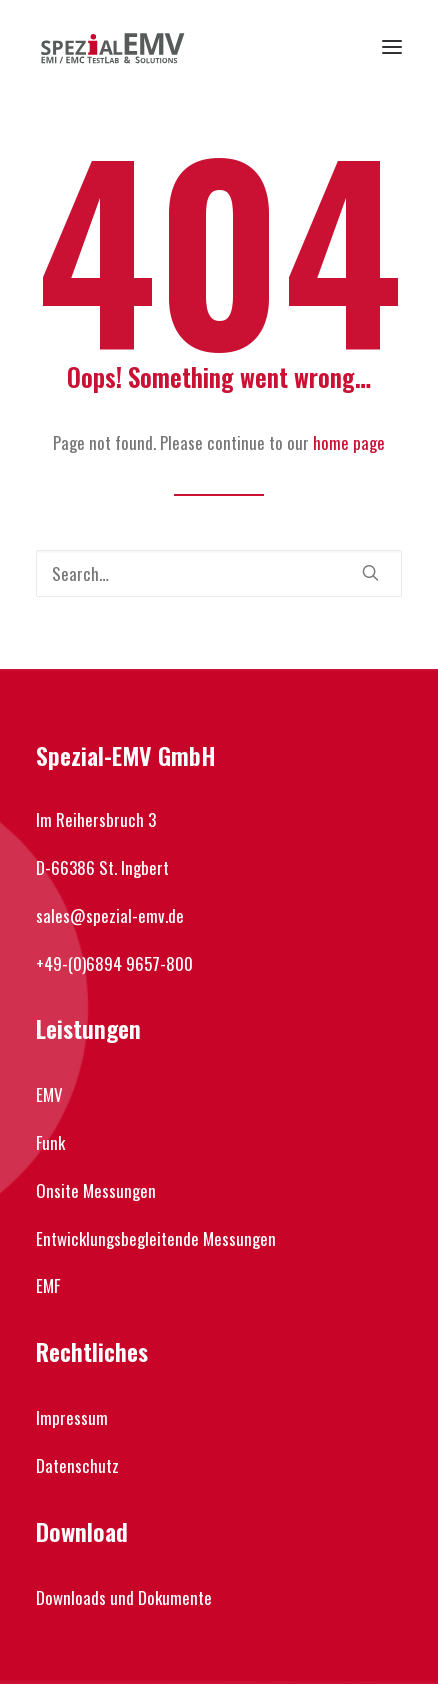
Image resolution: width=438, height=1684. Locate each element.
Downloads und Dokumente (124, 1597)
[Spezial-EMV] (112, 47)
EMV (49, 1094)
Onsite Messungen (96, 1190)
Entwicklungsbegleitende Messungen (156, 1238)
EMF (48, 1285)
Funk (50, 1142)
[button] (392, 47)
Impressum (72, 1417)
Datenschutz (77, 1465)
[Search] (219, 573)
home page (349, 442)
